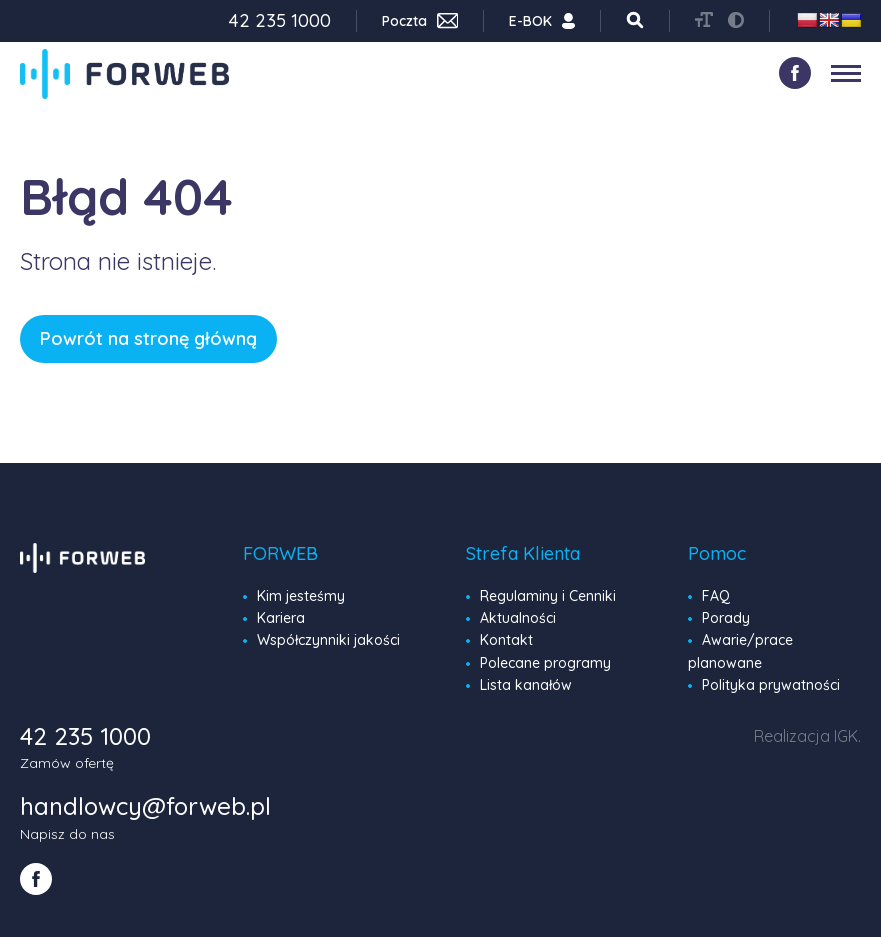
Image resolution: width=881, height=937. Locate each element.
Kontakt (506, 640)
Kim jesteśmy (301, 596)
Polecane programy (545, 663)
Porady (726, 618)
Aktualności (518, 618)
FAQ (716, 596)
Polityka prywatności (771, 685)
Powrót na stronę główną (148, 338)
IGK (846, 736)
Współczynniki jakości (328, 640)
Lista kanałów (526, 685)
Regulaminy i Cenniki (548, 596)
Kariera (281, 618)
